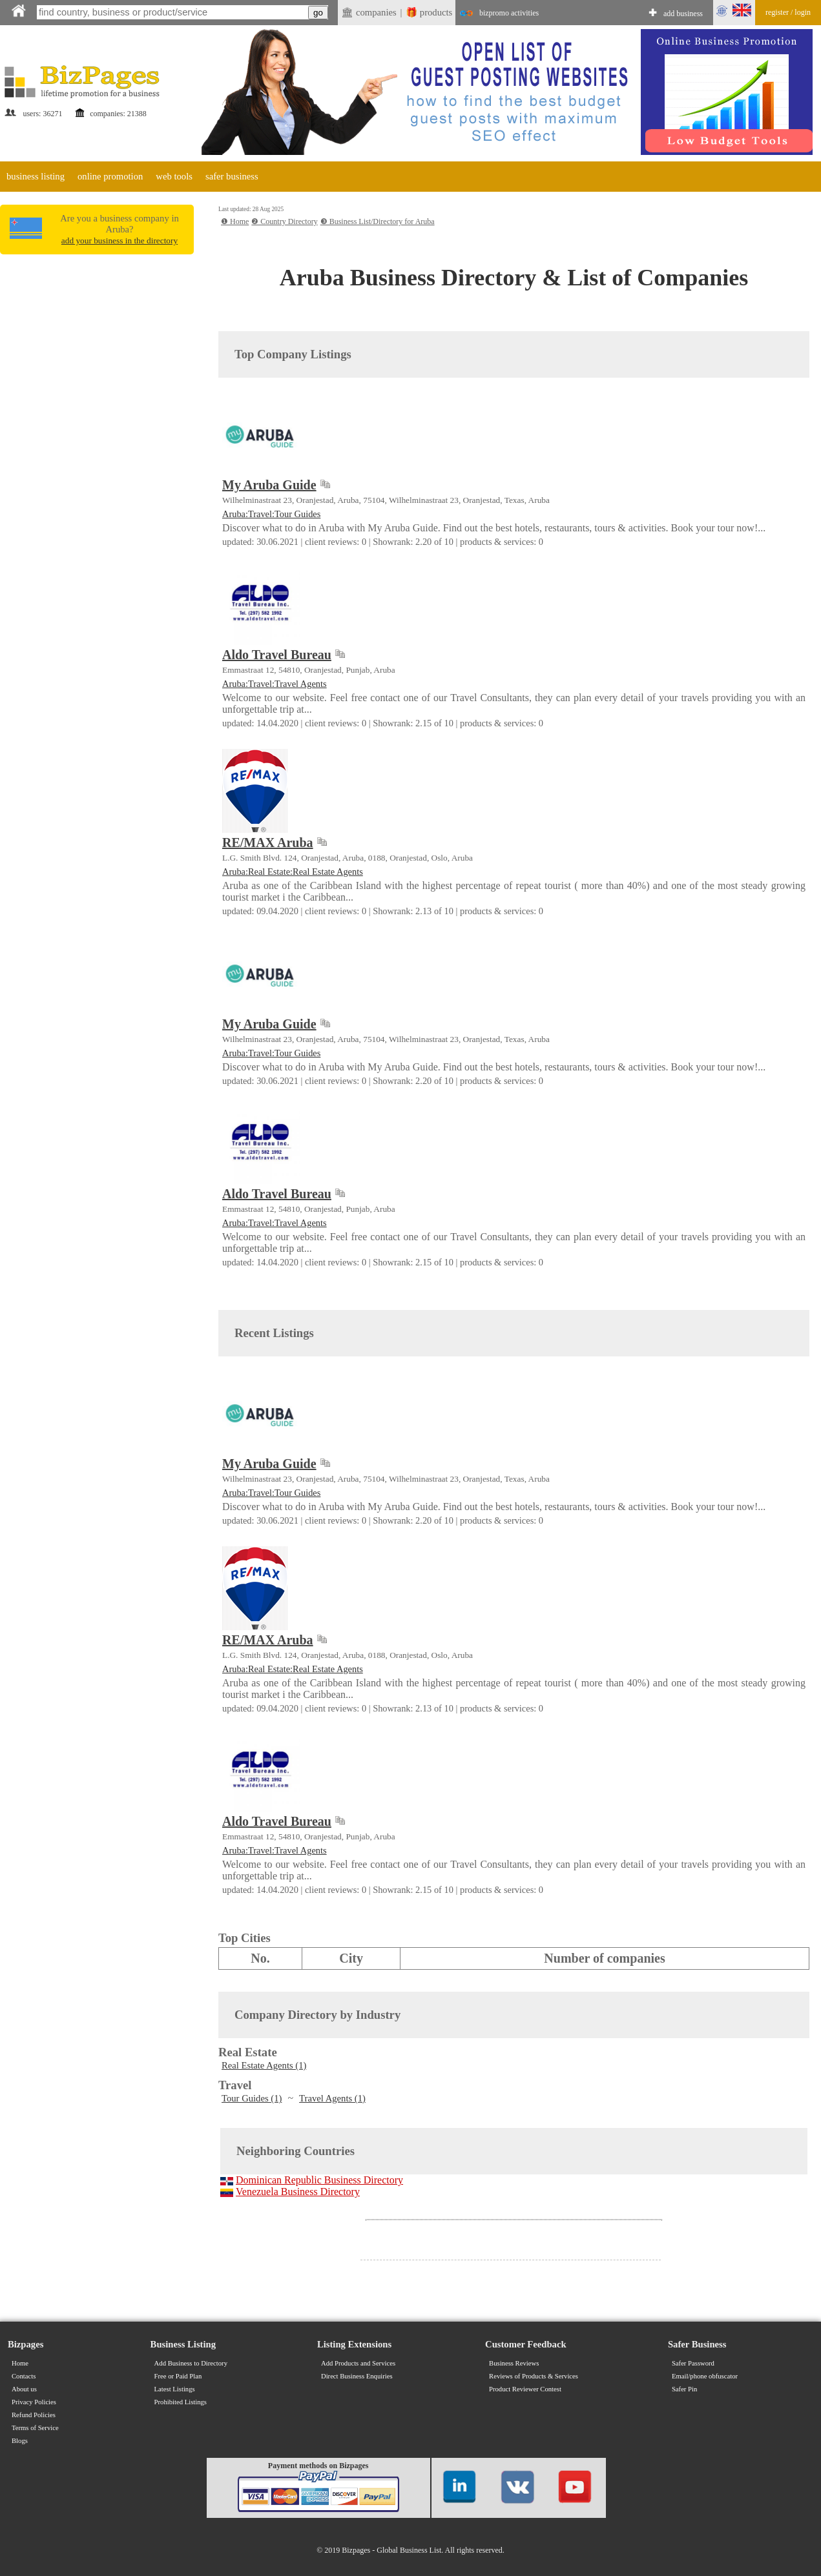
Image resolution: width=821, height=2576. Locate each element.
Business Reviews (514, 2363)
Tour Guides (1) (252, 2098)
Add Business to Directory (190, 2363)
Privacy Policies (34, 2402)
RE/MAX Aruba (267, 842)
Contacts (24, 2376)
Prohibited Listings (180, 2402)
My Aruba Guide (269, 485)
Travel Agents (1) (332, 2098)
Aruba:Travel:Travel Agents (274, 684)
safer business (231, 176)
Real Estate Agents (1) (264, 2065)
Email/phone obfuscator (705, 2376)
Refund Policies (34, 2414)
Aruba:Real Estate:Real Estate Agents (292, 871)
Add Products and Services (358, 2363)
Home (20, 2363)
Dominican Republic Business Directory (319, 2179)
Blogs (20, 2440)
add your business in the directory (119, 240)
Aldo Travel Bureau (276, 655)
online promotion (110, 176)
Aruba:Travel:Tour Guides (271, 514)
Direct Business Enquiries (357, 2376)
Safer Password (693, 2363)
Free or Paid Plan (178, 2376)
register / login (788, 12)
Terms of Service (35, 2427)
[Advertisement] (97, 350)
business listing (35, 176)
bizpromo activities (509, 12)
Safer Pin (684, 2389)
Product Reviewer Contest (525, 2389)
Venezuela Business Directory (298, 2191)
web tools (174, 176)
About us (24, 2389)
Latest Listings (174, 2389)
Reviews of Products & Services (533, 2376)
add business (683, 13)
